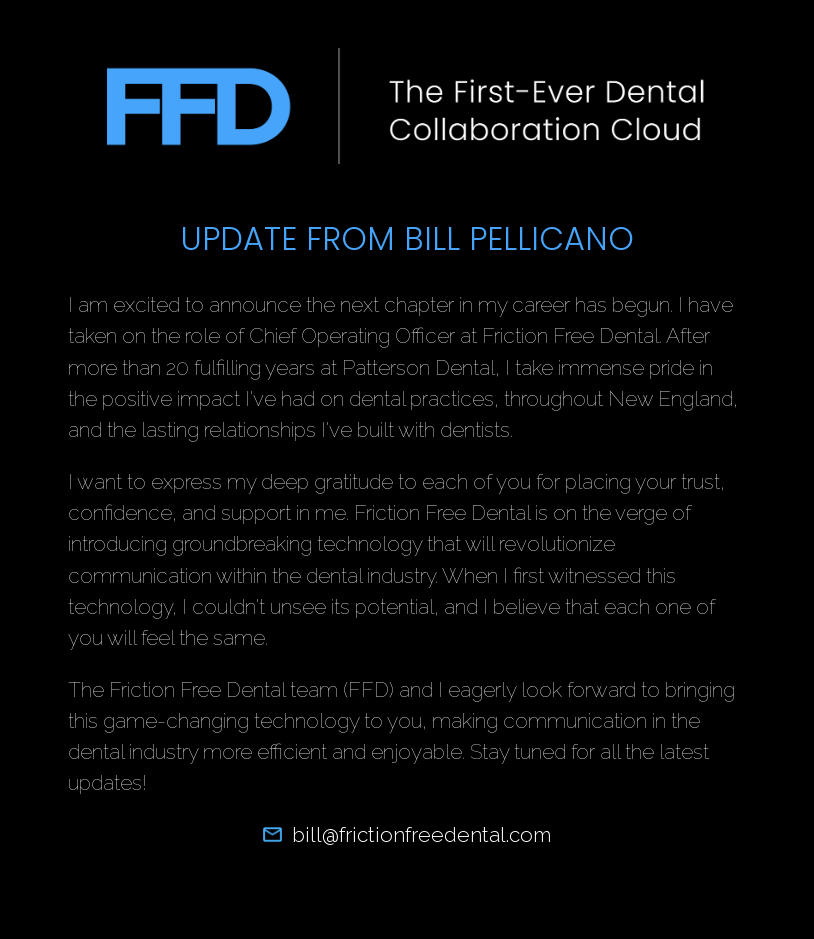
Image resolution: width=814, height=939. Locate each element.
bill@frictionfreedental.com (406, 834)
